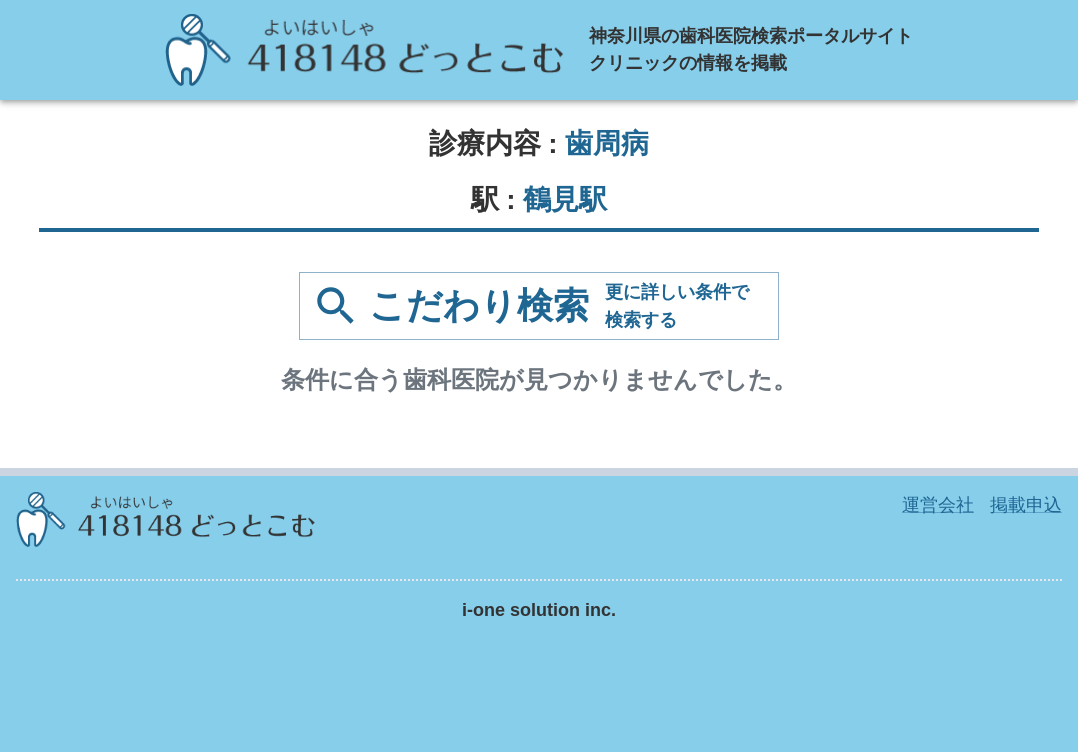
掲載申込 (1026, 505)
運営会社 (938, 505)
